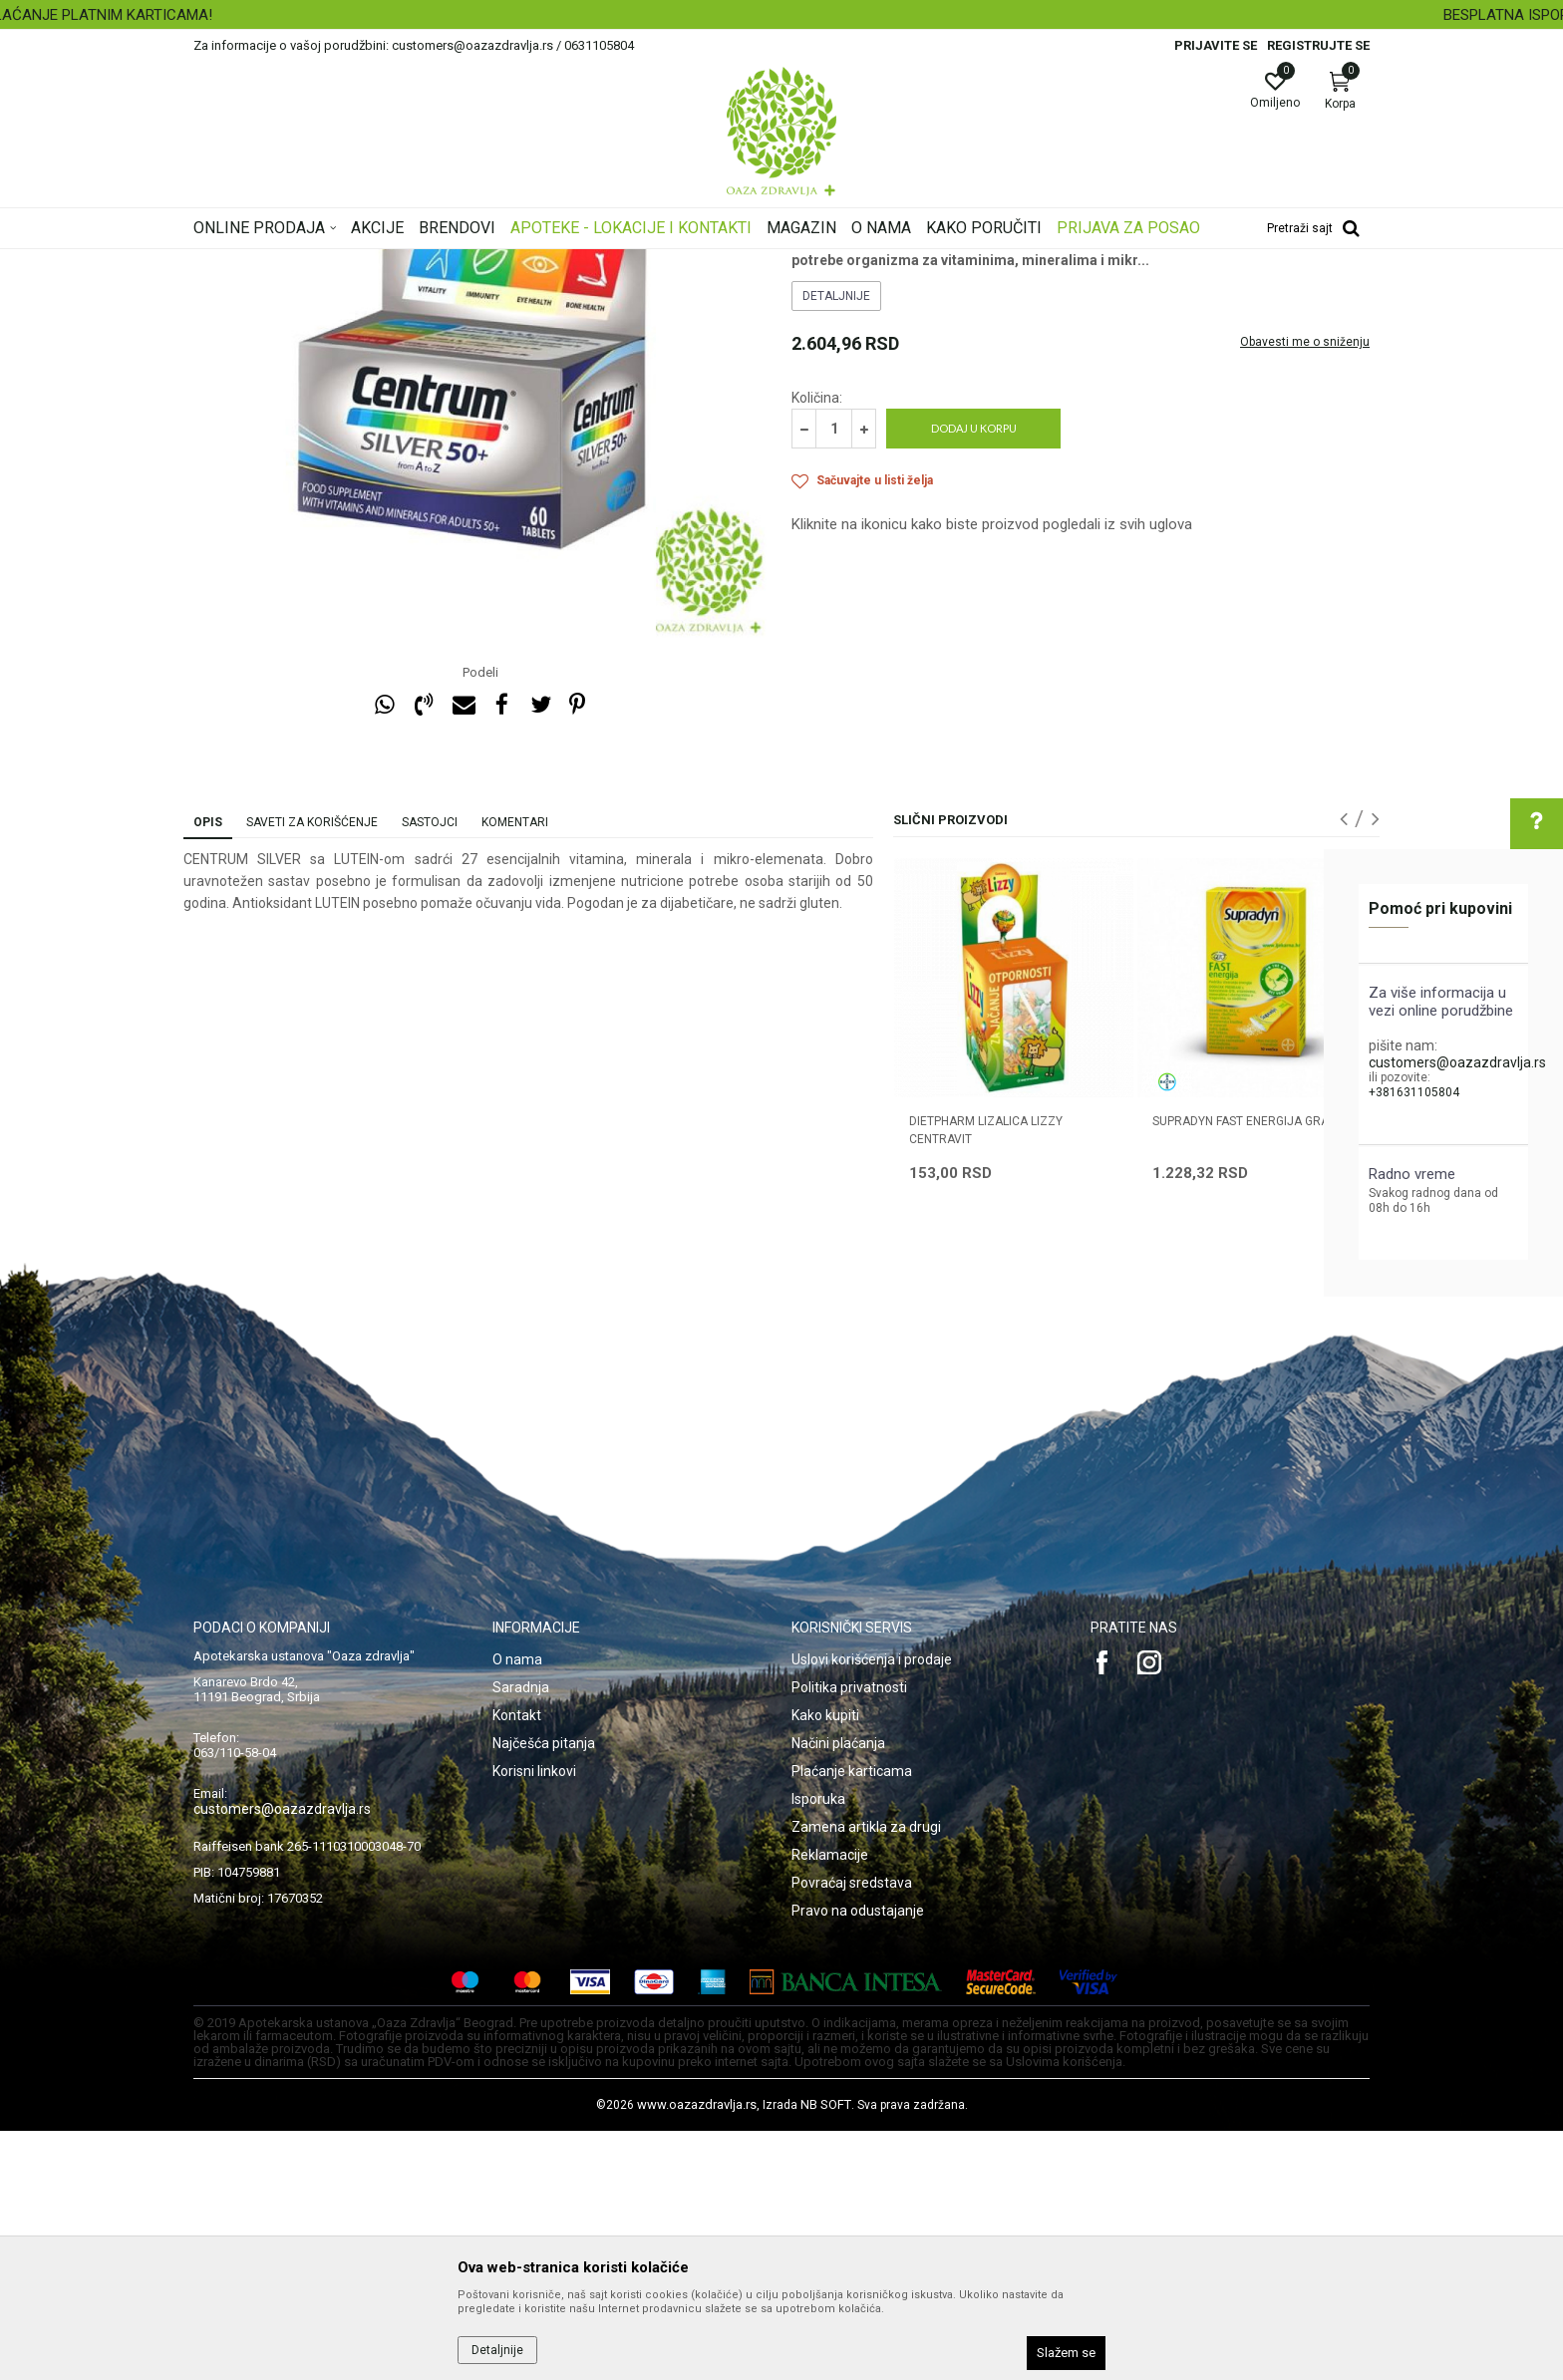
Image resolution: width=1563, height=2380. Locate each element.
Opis (207, 1071)
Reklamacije (829, 2104)
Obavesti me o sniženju (1305, 591)
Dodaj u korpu (974, 677)
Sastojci (430, 1071)
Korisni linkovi (534, 2020)
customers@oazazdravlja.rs (1457, 1062)
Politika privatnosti (849, 1936)
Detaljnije (836, 545)
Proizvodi (395, 262)
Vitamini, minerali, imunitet (510, 262)
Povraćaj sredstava (851, 2132)
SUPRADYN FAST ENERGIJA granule (1255, 1370)
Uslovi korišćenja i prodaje (871, 1909)
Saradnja (520, 1936)
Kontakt (516, 1964)
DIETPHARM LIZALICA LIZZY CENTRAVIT (986, 1379)
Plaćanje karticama (851, 2020)
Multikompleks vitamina (664, 262)
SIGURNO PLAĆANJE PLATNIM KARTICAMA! (780, 15)
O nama (517, 1909)
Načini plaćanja (838, 1992)
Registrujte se (1318, 45)
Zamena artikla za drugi (866, 2076)
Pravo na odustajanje (857, 2160)
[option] (781, 15)
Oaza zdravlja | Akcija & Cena (274, 262)
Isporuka (818, 2048)
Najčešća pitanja (543, 1992)
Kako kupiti (825, 1964)
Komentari (514, 1071)
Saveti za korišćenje (312, 1071)
